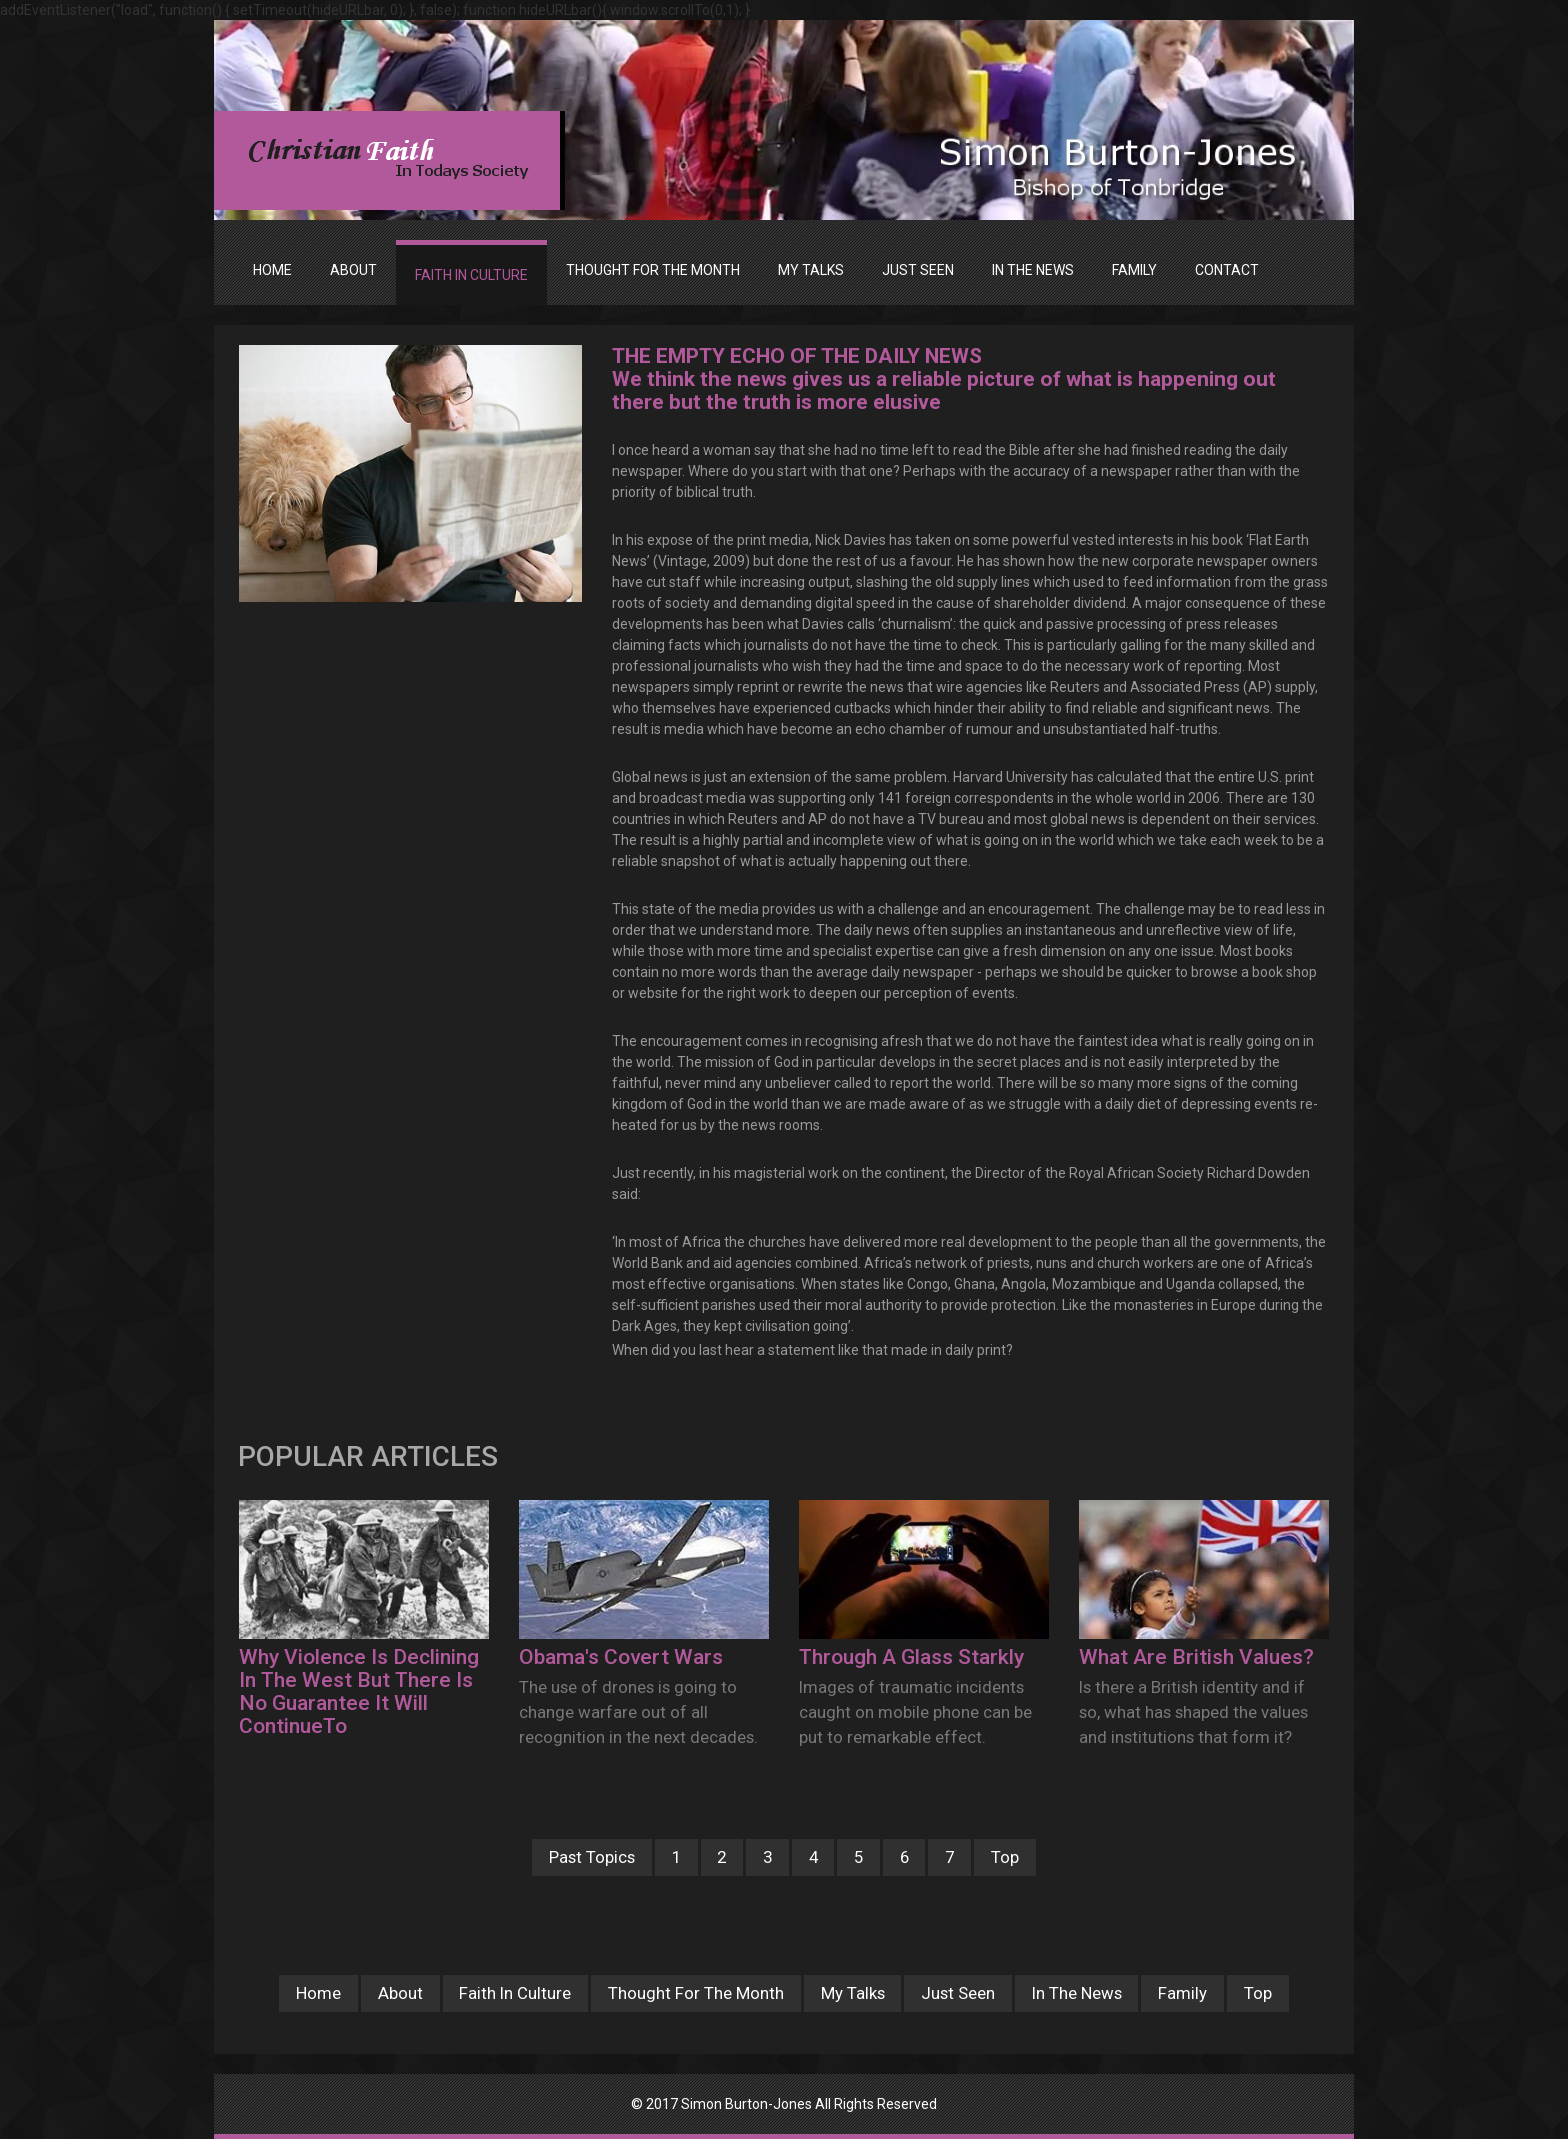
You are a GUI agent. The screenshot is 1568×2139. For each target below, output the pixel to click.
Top (1005, 1857)
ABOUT (353, 270)
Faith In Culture (515, 1993)
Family (1182, 1993)
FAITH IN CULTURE (471, 275)
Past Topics (592, 1857)
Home (272, 270)
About (400, 1993)
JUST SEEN (918, 270)
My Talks (853, 1993)
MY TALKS (811, 270)
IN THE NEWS (1033, 270)
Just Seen (958, 1993)
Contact (1227, 270)
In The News (1077, 1993)
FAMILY (1134, 270)
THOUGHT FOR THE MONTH (653, 270)
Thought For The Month (696, 1993)
